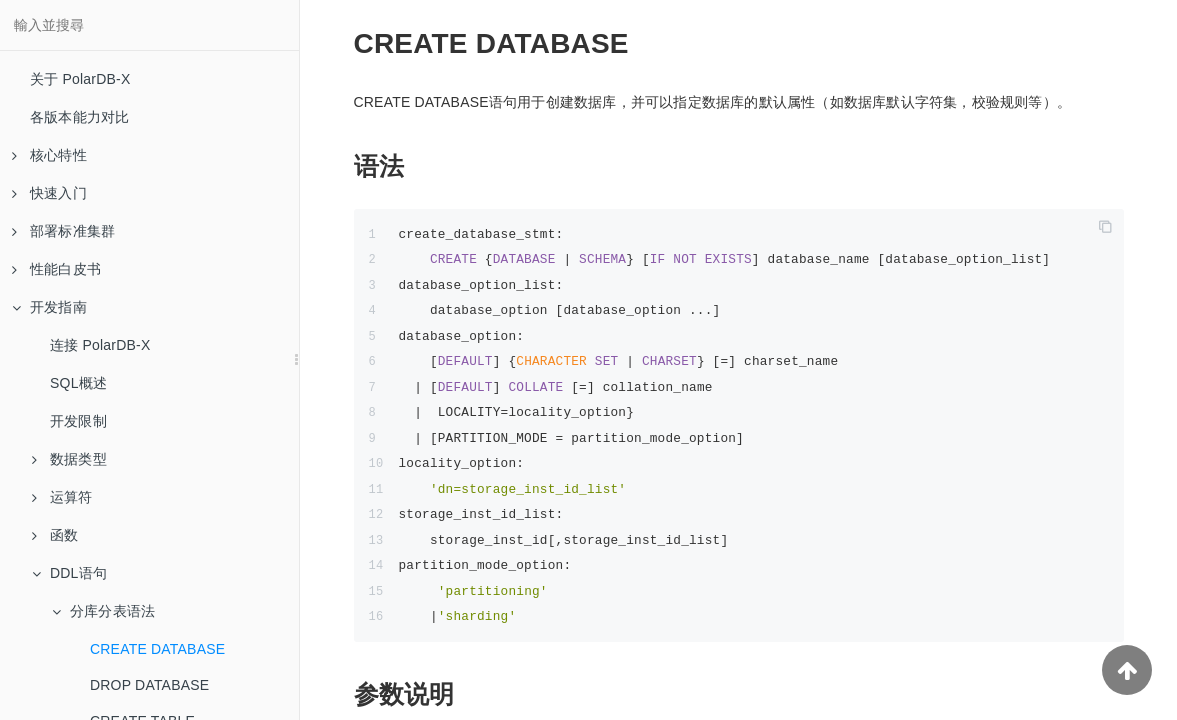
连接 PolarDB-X (100, 345)
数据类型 (69, 459)
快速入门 (49, 193)
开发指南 (49, 307)
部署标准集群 (63, 231)
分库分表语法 (103, 611)
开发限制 (78, 421)
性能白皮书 (56, 269)
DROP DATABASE (149, 685)
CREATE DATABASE (157, 649)
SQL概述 (78, 383)
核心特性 (49, 155)
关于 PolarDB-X (80, 79)
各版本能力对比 (79, 117)
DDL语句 (69, 573)
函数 (55, 535)
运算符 (62, 497)
